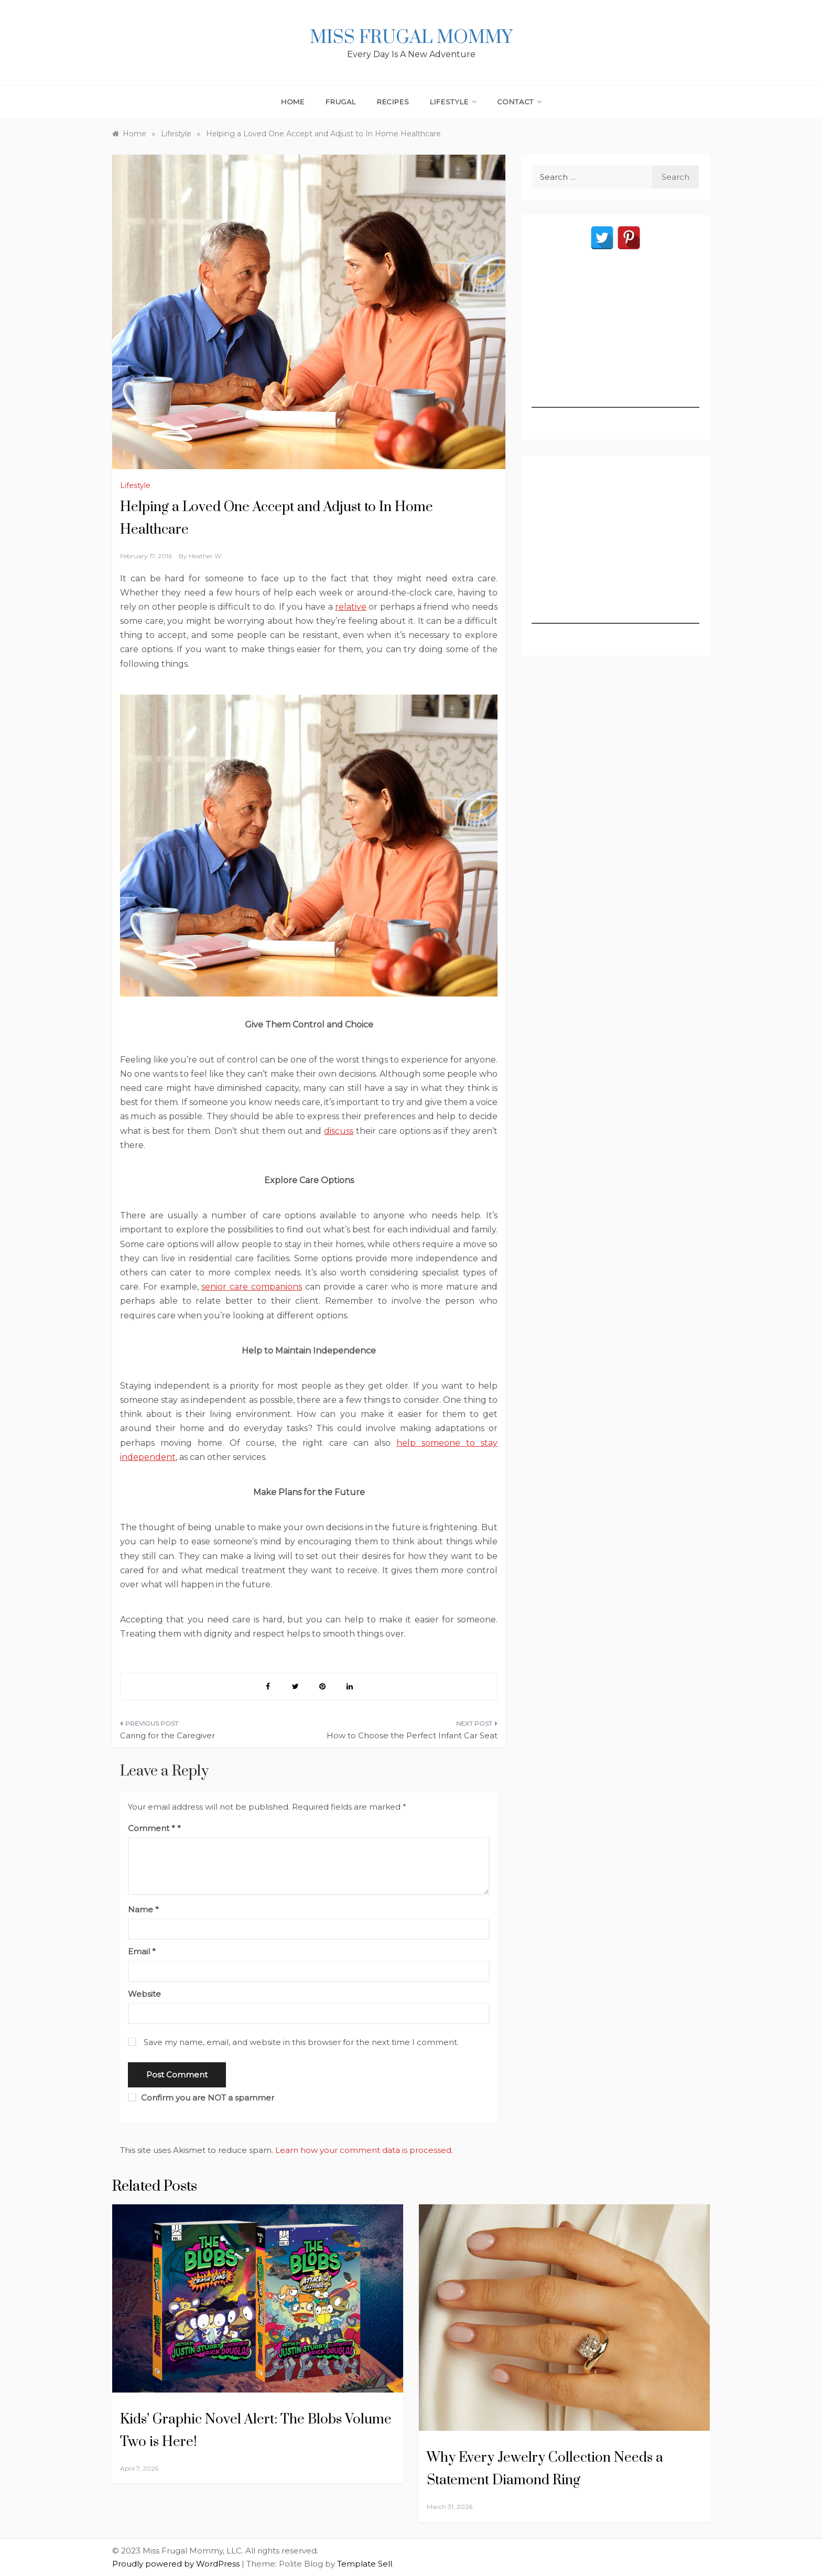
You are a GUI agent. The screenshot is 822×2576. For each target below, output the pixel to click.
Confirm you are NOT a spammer (201, 2098)
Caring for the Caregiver (167, 1735)
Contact (519, 101)
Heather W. (206, 556)
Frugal (341, 102)
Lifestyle (452, 101)
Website (144, 1994)
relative (350, 607)
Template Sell (364, 2564)
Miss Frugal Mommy (411, 37)
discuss (338, 1131)
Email (142, 1951)
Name (143, 1909)
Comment (151, 1828)
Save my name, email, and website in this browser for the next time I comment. (301, 2042)
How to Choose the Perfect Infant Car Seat (412, 1735)
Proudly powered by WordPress (177, 2564)
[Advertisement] (615, 342)
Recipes (393, 102)
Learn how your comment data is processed (363, 2150)
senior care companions (251, 1287)
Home (293, 102)
